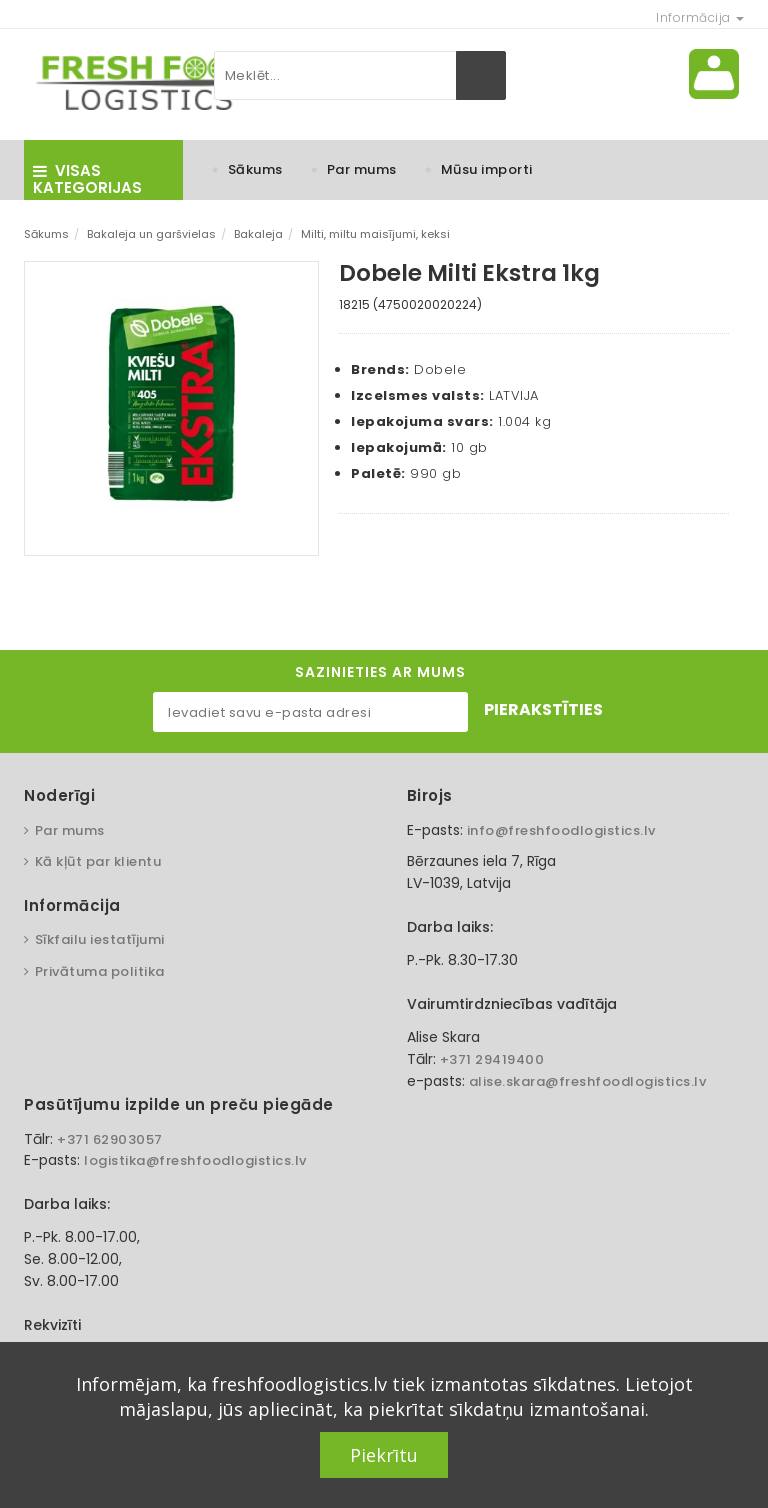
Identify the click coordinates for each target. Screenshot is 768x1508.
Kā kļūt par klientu (98, 861)
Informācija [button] (700, 17)
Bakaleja (258, 234)
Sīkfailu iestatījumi (100, 939)
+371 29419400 (492, 1059)
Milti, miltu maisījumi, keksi (375, 234)
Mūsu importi (487, 169)
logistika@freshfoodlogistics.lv (195, 1160)
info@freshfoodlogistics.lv (561, 830)
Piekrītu (384, 1455)
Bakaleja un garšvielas (151, 234)
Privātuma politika (100, 971)
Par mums (362, 169)
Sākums (255, 169)
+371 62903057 (110, 1139)
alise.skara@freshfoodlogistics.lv (588, 1081)
